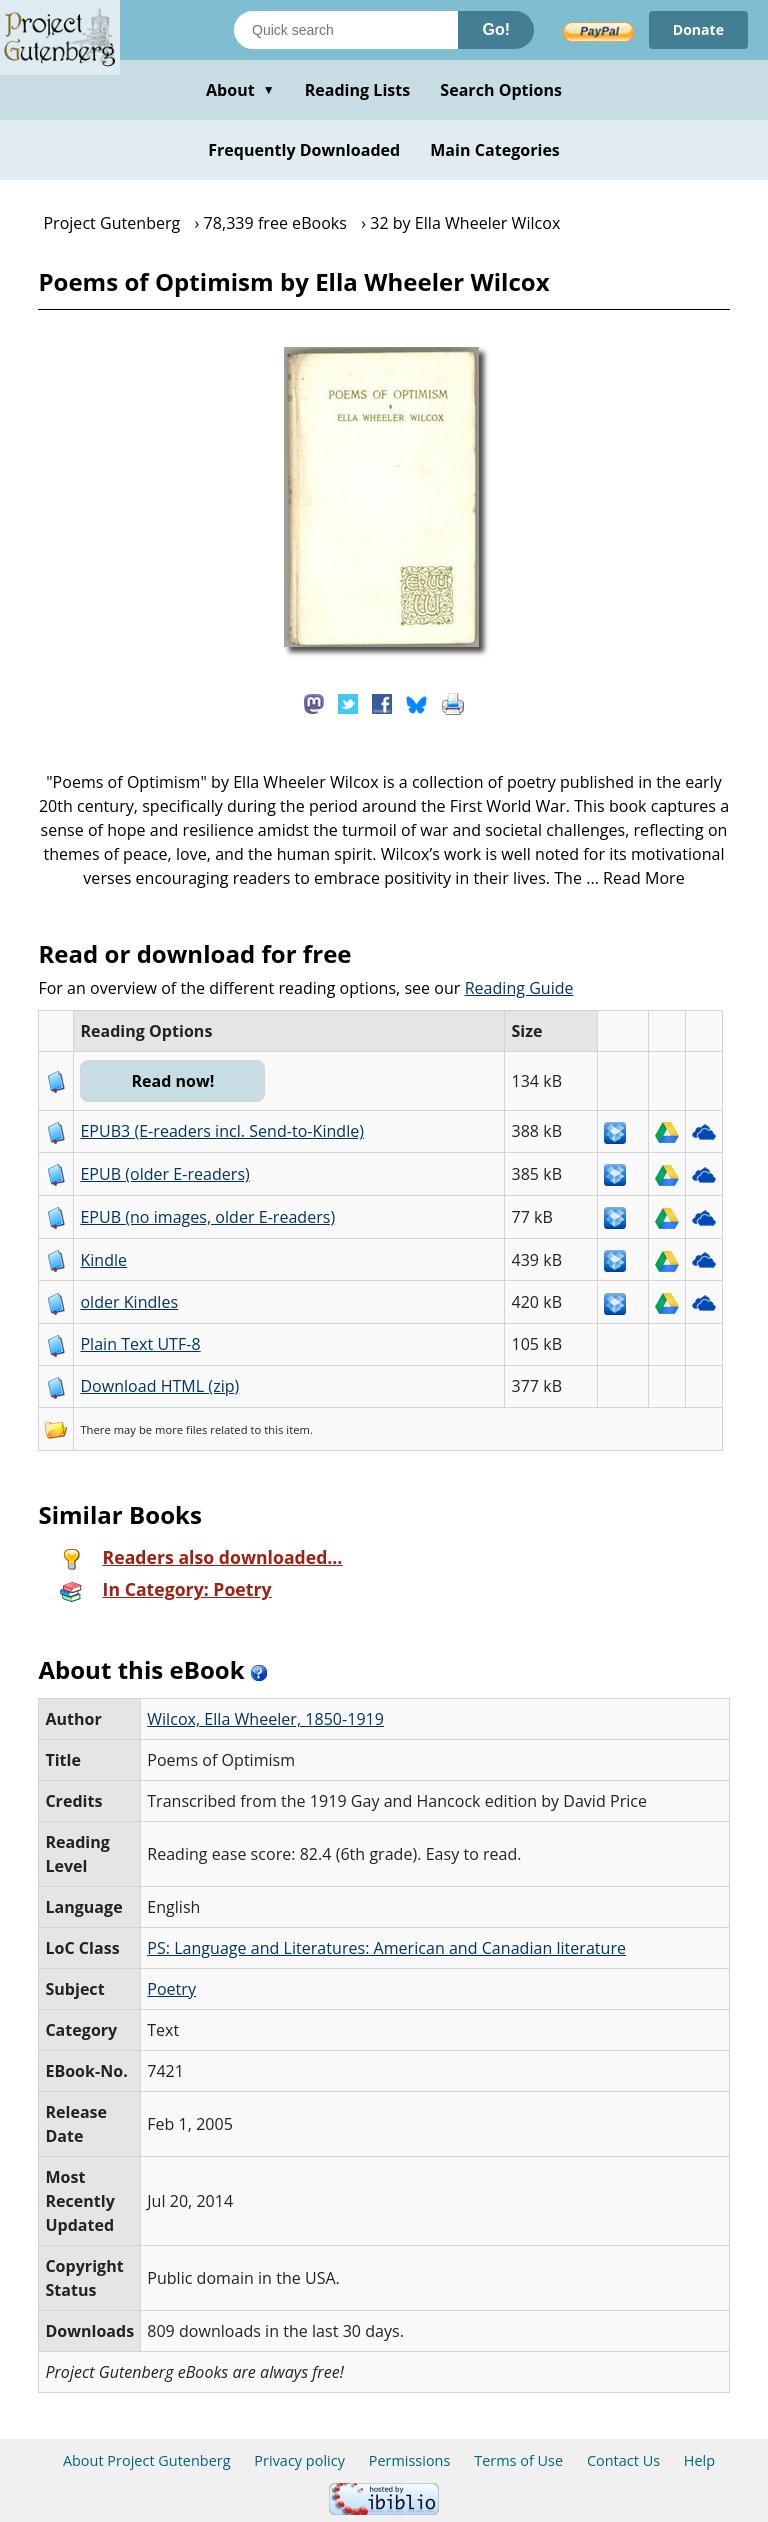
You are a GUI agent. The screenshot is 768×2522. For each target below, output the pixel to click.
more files (181, 1429)
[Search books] (346, 30)
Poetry (171, 1989)
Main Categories (495, 150)
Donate (698, 29)
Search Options (501, 90)
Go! (496, 29)
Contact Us (623, 2460)
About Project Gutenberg (147, 2460)
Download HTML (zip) (159, 1386)
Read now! (172, 1081)
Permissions (410, 2460)
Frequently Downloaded (304, 150)
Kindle (103, 1260)
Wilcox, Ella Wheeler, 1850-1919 (265, 1719)
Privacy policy (299, 2460)
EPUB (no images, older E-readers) (207, 1217)
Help (699, 2460)
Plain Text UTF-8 (140, 1344)
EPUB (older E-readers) (164, 1174)
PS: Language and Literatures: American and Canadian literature (386, 1948)
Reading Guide (519, 988)
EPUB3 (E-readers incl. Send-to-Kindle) (222, 1131)
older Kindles (129, 1302)
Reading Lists (358, 90)
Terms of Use (518, 2460)
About (240, 90)
